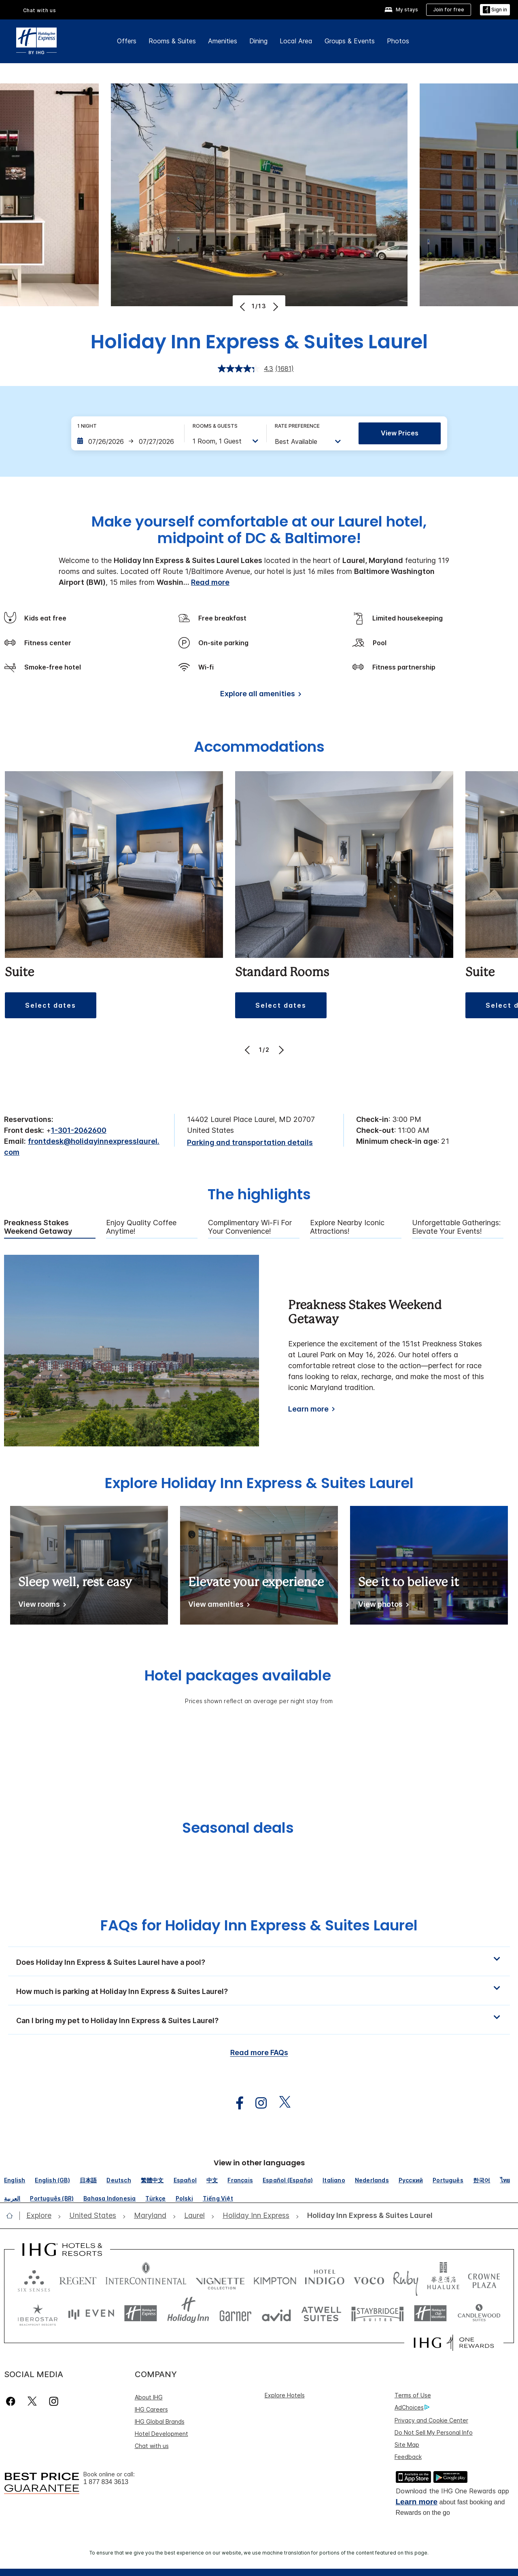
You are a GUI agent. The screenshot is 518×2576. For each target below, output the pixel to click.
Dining (258, 41)
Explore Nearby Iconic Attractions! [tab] (347, 1227)
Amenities (222, 41)
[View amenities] (217, 1605)
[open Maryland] (150, 2215)
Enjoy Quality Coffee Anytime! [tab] (141, 1227)
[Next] (274, 306)
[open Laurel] (194, 2215)
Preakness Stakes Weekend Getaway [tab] (38, 1227)
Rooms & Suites (172, 41)
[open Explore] (41, 2215)
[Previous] (243, 306)
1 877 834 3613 (105, 2481)
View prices (399, 433)
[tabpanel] (259, 1350)
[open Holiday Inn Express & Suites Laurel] (367, 2215)
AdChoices (412, 2407)
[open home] (12, 2215)
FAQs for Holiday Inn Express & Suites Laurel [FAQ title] (259, 1925)
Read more (210, 582)
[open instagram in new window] (257, 2103)
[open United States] (92, 2215)
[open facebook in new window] (235, 2103)
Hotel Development (161, 2433)
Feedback (408, 2456)
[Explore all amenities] (259, 695)
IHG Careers (151, 2409)
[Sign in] (495, 10)
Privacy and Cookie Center (431, 2420)
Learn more (308, 1409)
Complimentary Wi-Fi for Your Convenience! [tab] (250, 1227)
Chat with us (39, 10)
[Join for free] (448, 10)
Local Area (296, 41)
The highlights (259, 1195)
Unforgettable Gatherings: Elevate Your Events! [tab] (456, 1227)
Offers (126, 41)
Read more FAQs (259, 2052)
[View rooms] (40, 1605)
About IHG (149, 2397)
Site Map (407, 2444)
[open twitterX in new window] (280, 2103)
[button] (259, 1961)
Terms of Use (413, 2395)
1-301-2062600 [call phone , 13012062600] (78, 1130)
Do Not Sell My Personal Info (434, 2432)
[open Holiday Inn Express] (256, 2215)
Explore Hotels (285, 2395)
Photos (398, 41)
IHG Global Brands (160, 2421)
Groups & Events (350, 41)
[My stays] (401, 10)
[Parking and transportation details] (250, 1143)
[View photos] (382, 1605)
